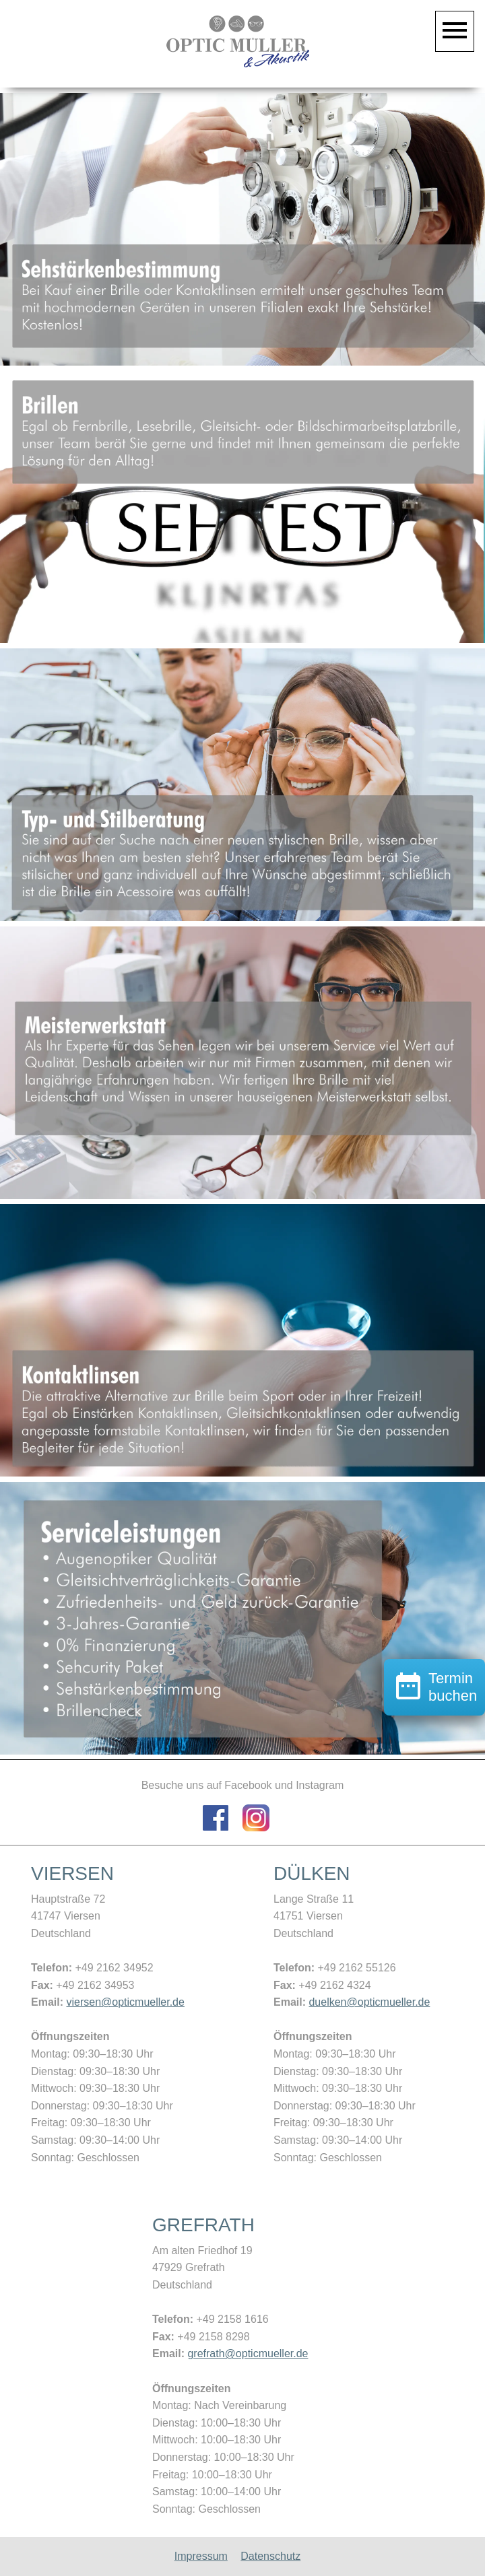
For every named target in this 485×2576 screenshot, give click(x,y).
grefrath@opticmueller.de (247, 2353)
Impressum (201, 2556)
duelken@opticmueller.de (369, 2002)
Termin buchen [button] (434, 1763)
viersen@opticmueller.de (125, 2002)
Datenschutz (270, 2556)
